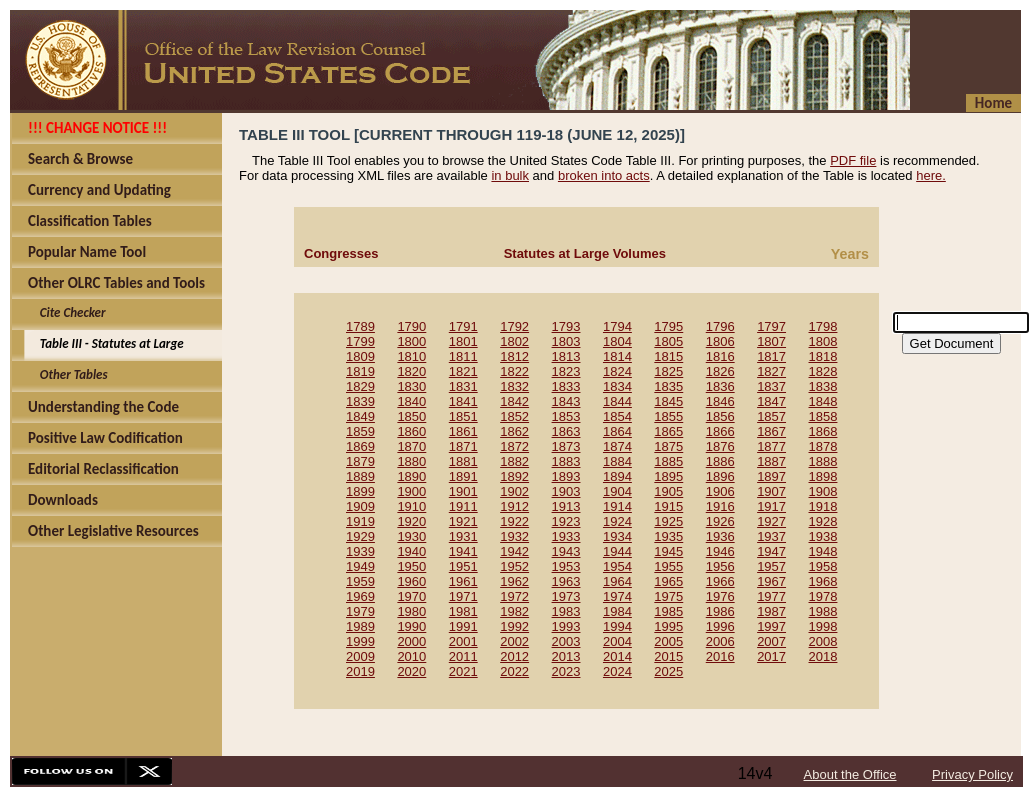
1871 (463, 446)
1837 (771, 386)
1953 (566, 566)
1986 (720, 611)
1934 (617, 536)
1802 (514, 341)
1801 (463, 341)
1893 (566, 476)
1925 (668, 521)
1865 (668, 431)
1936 (720, 536)
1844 (617, 401)
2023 (566, 671)
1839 (360, 401)
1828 (823, 371)
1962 (514, 581)
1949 (360, 566)
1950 (411, 566)
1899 (360, 491)
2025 (668, 671)
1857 (771, 416)
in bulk (510, 175)
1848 (823, 401)
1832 (514, 386)
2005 (668, 641)
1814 (617, 356)
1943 (566, 551)
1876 (720, 446)
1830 (411, 386)
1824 (617, 371)
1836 (720, 386)
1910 (411, 506)
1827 (771, 371)
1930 (411, 536)
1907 (771, 491)
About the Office (850, 774)
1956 (720, 566)
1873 (566, 446)
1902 (514, 491)
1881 (463, 461)
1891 (463, 476)
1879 (360, 461)
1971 (463, 596)
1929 (360, 536)
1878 (823, 446)
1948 (823, 551)
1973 (566, 596)
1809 (360, 356)
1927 (771, 521)
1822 (514, 371)
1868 (823, 431)
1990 (411, 626)
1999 (360, 641)
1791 (463, 326)
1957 (771, 566)
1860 (411, 431)
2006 (720, 641)
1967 (771, 581)
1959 (360, 581)
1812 (514, 356)
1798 (823, 326)
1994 (617, 626)
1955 (668, 566)
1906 (720, 491)
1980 (411, 611)
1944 (617, 551)
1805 (668, 341)
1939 (360, 551)
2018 (823, 656)
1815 (668, 356)
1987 (771, 611)
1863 (566, 431)
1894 (617, 476)
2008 (823, 641)
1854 (617, 416)
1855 (668, 416)
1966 (720, 581)
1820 (411, 371)
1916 (720, 506)
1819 (360, 371)
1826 (720, 371)
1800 (411, 341)
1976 (720, 596)
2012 (514, 656)
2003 (566, 641)
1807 (771, 341)
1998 (823, 626)
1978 (823, 596)
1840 (411, 401)
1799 (360, 341)
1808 (823, 341)
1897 (771, 476)
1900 (411, 491)
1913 (566, 506)
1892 (514, 476)
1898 (823, 476)
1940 (411, 551)
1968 (823, 581)
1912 (514, 506)
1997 (771, 626)
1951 (463, 566)
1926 (720, 521)
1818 (823, 356)
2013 (566, 656)
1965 (668, 581)
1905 (668, 491)
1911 (463, 506)
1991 (463, 626)
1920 (411, 521)
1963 (566, 581)
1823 (566, 371)
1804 (617, 341)
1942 (514, 551)
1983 (566, 611)
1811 (463, 356)
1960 (411, 581)
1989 (360, 626)
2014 (617, 656)
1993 (566, 626)
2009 (360, 656)
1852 (514, 416)
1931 (463, 536)
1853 (566, 416)
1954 (617, 566)
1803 (566, 341)
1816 (720, 356)
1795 (668, 326)
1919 (360, 521)
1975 (668, 596)
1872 (514, 446)
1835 (668, 386)
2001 (463, 641)
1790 (411, 326)
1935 (668, 536)
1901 (463, 491)
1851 (463, 416)
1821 (463, 371)
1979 (360, 611)
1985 (668, 611)
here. (931, 175)
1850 (411, 416)
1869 (360, 446)
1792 (514, 326)
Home (993, 103)
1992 (514, 626)
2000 (411, 641)
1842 (514, 401)
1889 (360, 476)
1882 (514, 461)
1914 (617, 506)
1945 (668, 551)
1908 (823, 491)
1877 (771, 446)
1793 (566, 326)
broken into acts (604, 175)
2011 (463, 656)
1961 (463, 581)
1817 (771, 356)
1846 (720, 401)
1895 (668, 476)
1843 (566, 401)
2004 (617, 641)
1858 (823, 416)
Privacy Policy (972, 774)
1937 (771, 536)
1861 (463, 431)
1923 (566, 521)
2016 (720, 656)
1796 (720, 326)
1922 (514, 521)
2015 (668, 656)
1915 (668, 506)
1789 (360, 326)
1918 (823, 506)
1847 (771, 401)
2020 (411, 671)
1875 (668, 446)
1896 (720, 476)
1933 (566, 536)
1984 (617, 611)
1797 (771, 326)
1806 (720, 341)
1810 (411, 356)
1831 (463, 386)
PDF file (853, 160)
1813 (566, 356)
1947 (771, 551)
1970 (411, 596)
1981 (463, 611)
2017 (771, 656)
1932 (514, 536)
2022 (514, 671)
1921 (463, 521)
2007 (771, 641)
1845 (668, 401)
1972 (514, 596)
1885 (668, 461)
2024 (617, 671)
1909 (360, 506)
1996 (720, 626)
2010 (411, 656)
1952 (514, 566)
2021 (463, 671)
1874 (617, 446)
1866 (720, 431)
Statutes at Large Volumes (585, 253)
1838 (823, 386)
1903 (566, 491)
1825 (668, 371)
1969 (360, 596)
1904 (617, 491)
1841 (463, 401)
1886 (720, 461)
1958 (823, 566)
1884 (617, 461)
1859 (360, 431)
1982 (514, 611)
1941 (463, 551)
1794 (617, 326)
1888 (823, 461)
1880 (411, 461)
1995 (668, 626)
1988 (823, 611)
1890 (411, 476)
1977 (771, 596)
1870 (411, 446)
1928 (823, 521)
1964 (617, 581)
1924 (617, 521)
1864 (617, 431)
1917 (771, 506)
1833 (566, 386)
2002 (514, 641)
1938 (823, 536)
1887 (771, 461)
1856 (720, 416)
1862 (514, 431)
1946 (720, 551)
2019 (360, 671)
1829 (360, 386)
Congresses (341, 253)
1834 (617, 386)
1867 (771, 431)
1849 (360, 416)
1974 (617, 596)
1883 (566, 461)
